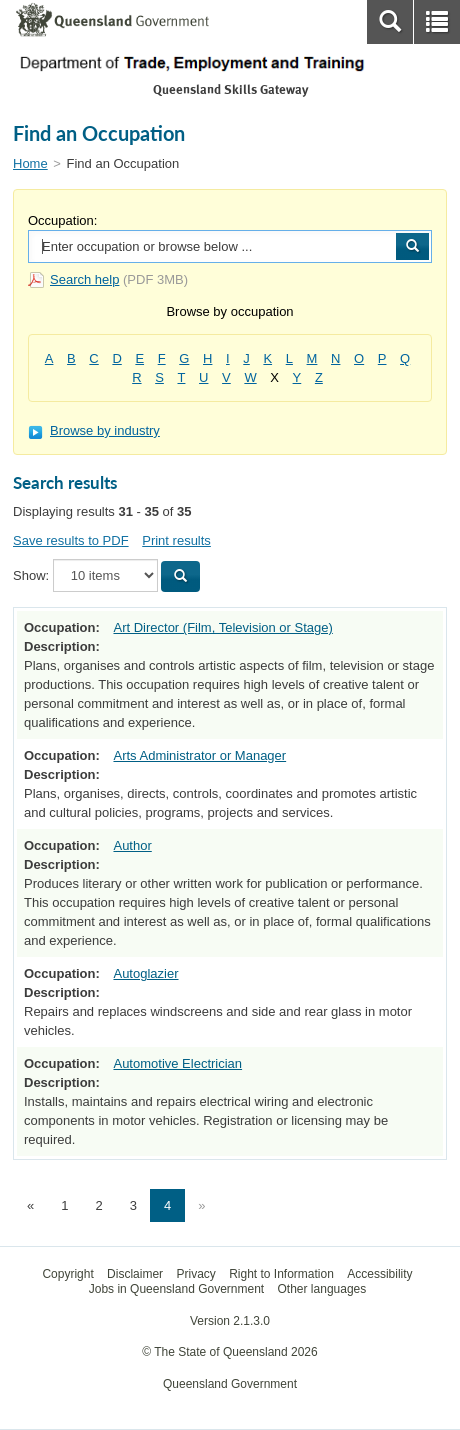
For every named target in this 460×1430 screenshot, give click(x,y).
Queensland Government (230, 1384)
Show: (31, 575)
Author (132, 845)
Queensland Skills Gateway (230, 89)
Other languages (322, 1289)
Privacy (195, 1274)
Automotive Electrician (177, 1063)
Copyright (67, 1274)
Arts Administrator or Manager (199, 755)
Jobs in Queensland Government (176, 1289)
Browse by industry (94, 430)
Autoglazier (145, 973)
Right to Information (281, 1274)
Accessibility (379, 1274)
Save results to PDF (71, 540)
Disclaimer (135, 1274)
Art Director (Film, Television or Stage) (222, 627)
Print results (176, 540)
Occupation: (62, 220)
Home (30, 163)
